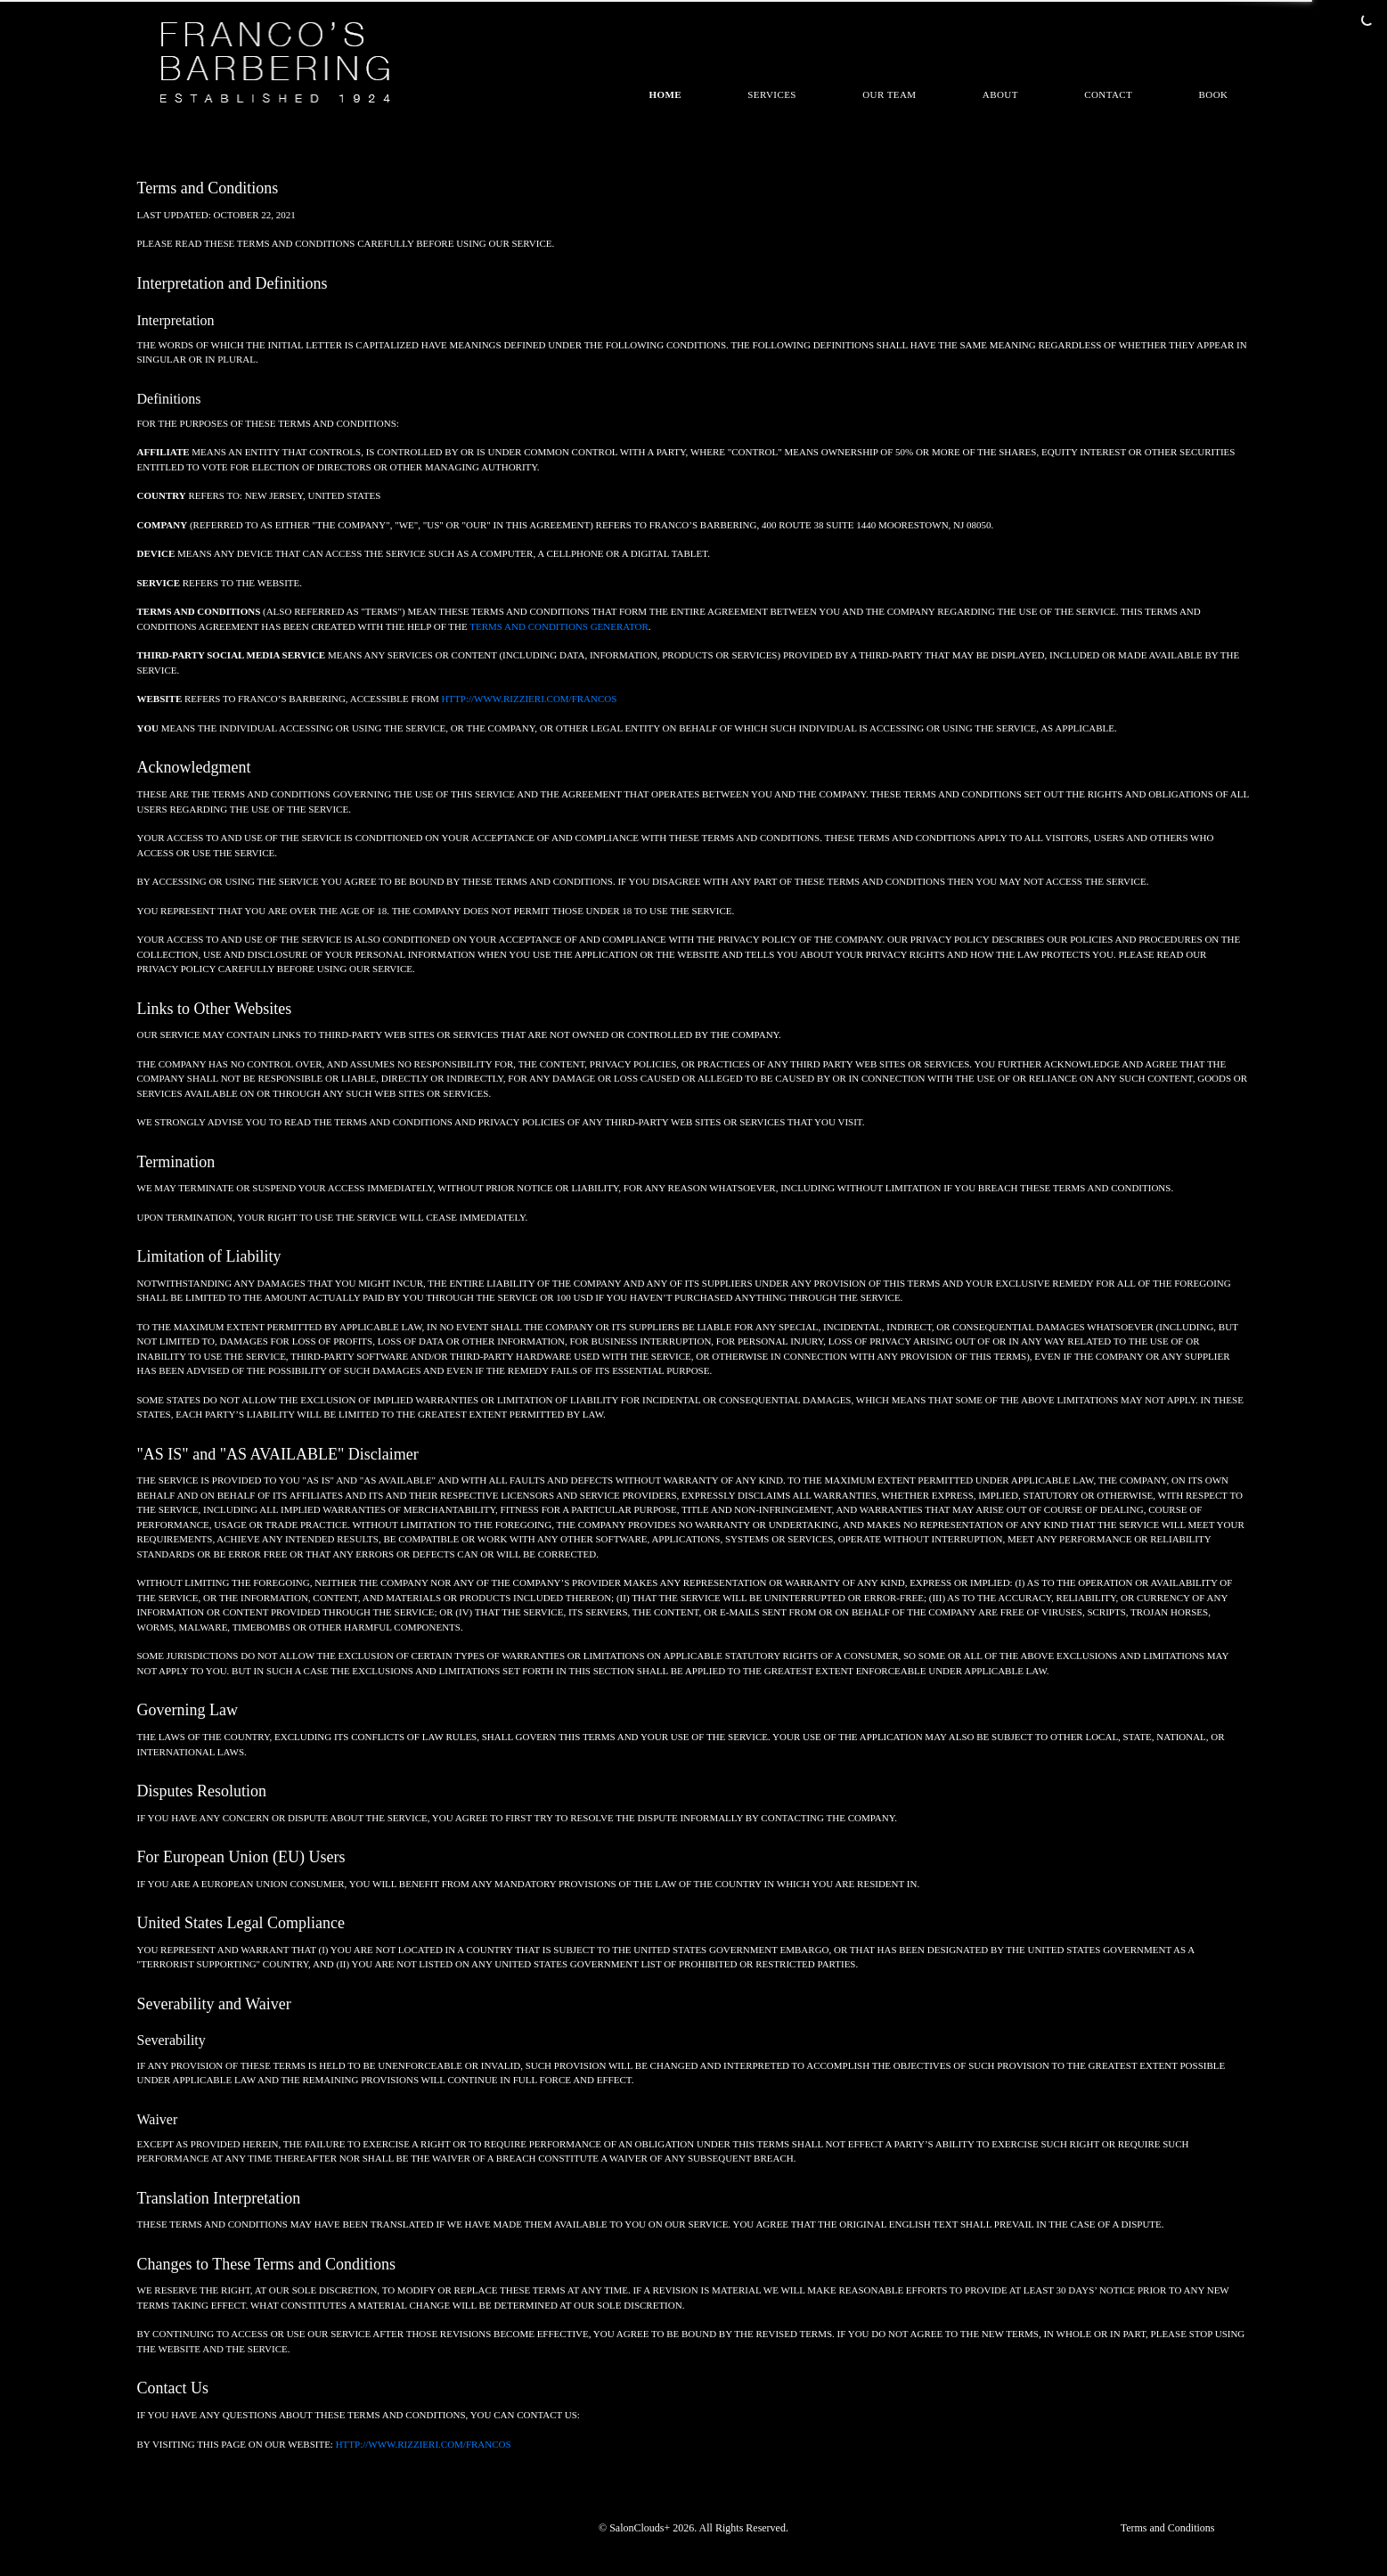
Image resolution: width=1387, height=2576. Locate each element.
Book (1213, 94)
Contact (1108, 94)
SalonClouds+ (639, 2528)
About (1000, 94)
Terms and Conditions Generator (559, 626)
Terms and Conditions (1168, 2528)
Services (771, 94)
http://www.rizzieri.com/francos (528, 698)
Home (665, 94)
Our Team (889, 94)
